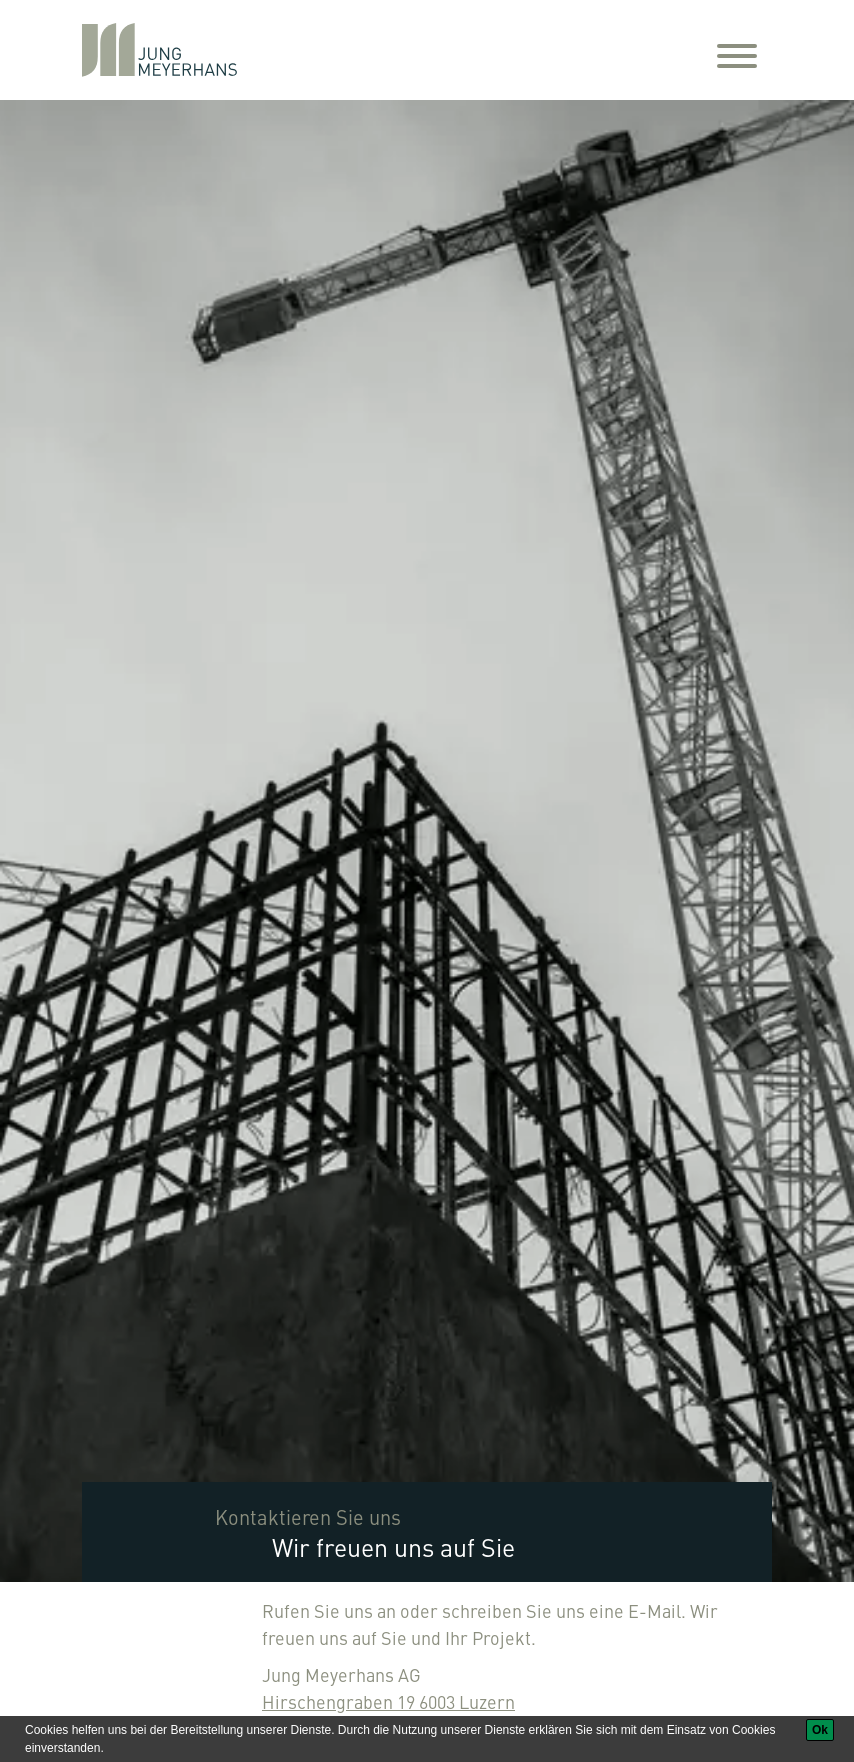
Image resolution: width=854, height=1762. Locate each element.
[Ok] (820, 1730)
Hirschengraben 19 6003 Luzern (388, 1701)
